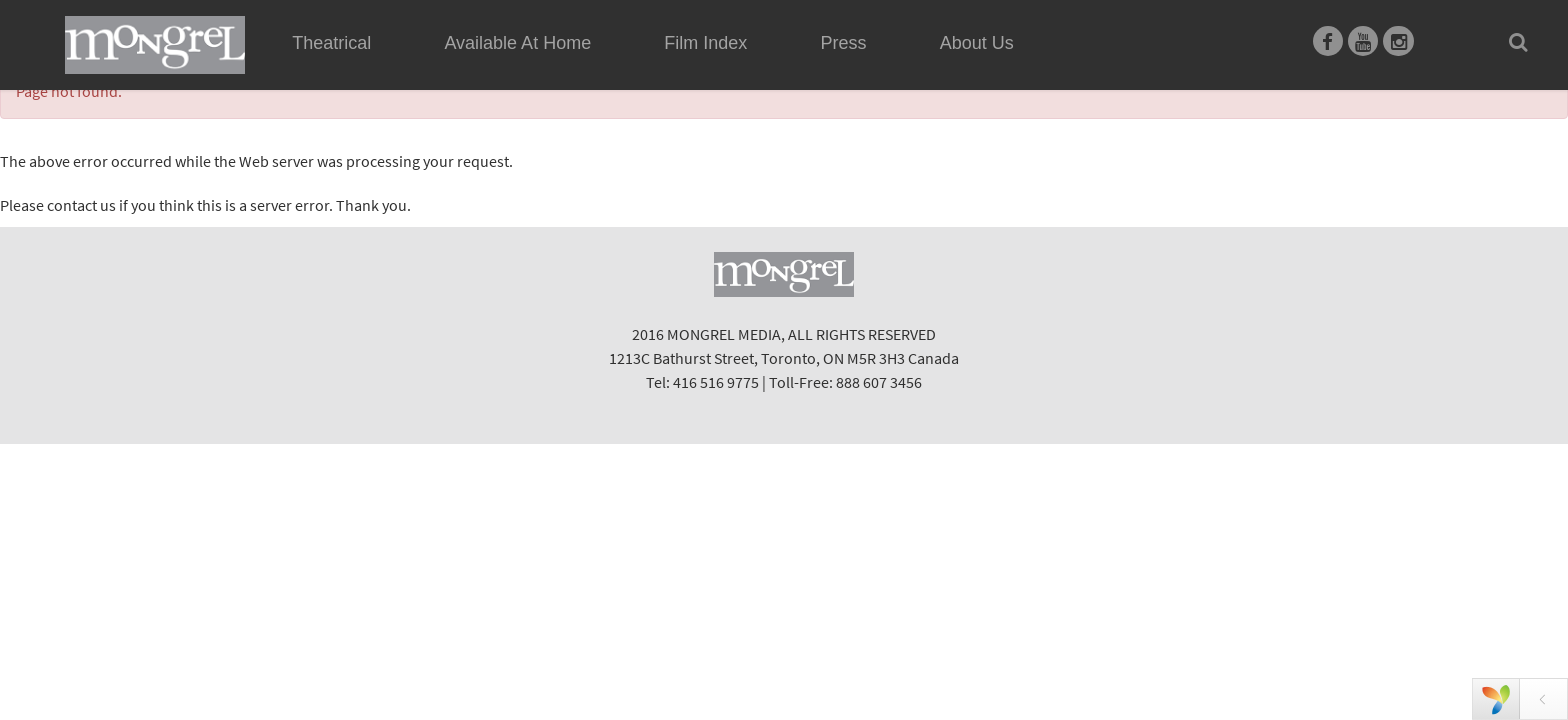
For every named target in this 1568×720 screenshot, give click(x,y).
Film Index (705, 43)
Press (844, 43)
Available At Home (517, 66)
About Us (977, 43)
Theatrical (331, 43)
